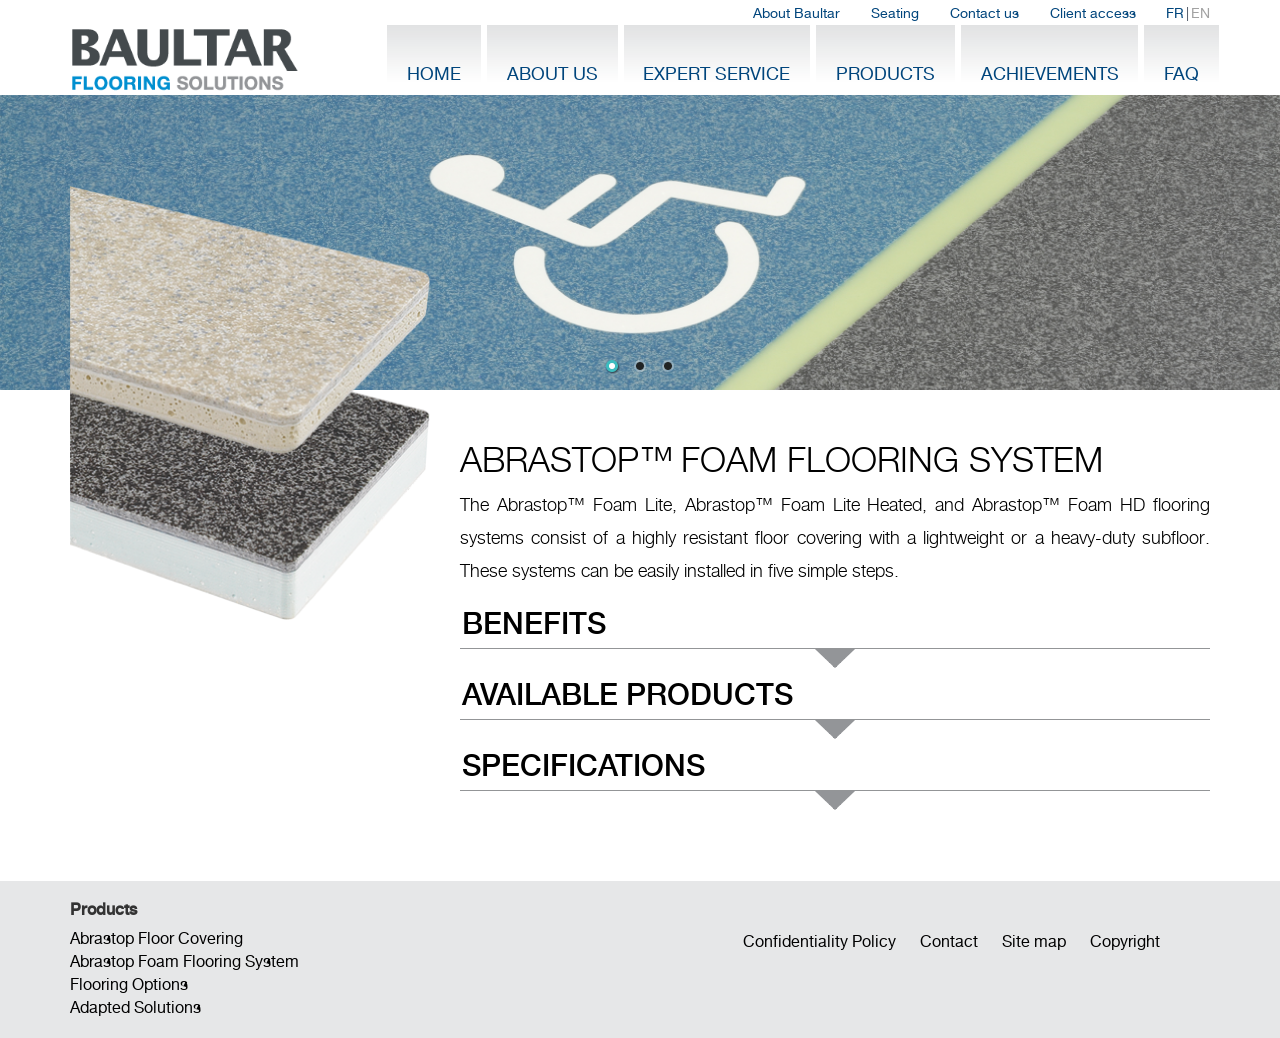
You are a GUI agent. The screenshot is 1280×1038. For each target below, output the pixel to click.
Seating (895, 13)
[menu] (835, 704)
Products (885, 73)
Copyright (1125, 941)
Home (434, 73)
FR (1175, 13)
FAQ (1181, 73)
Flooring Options (129, 984)
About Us (552, 73)
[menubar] (981, 13)
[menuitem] (797, 13)
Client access (1093, 13)
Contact (949, 941)
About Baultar (796, 13)
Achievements (1050, 73)
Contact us (984, 13)
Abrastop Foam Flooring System (184, 961)
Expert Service (716, 73)
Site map (1034, 941)
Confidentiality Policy (819, 941)
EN (1200, 13)
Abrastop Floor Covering (156, 938)
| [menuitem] (1188, 13)
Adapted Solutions (135, 1007)
